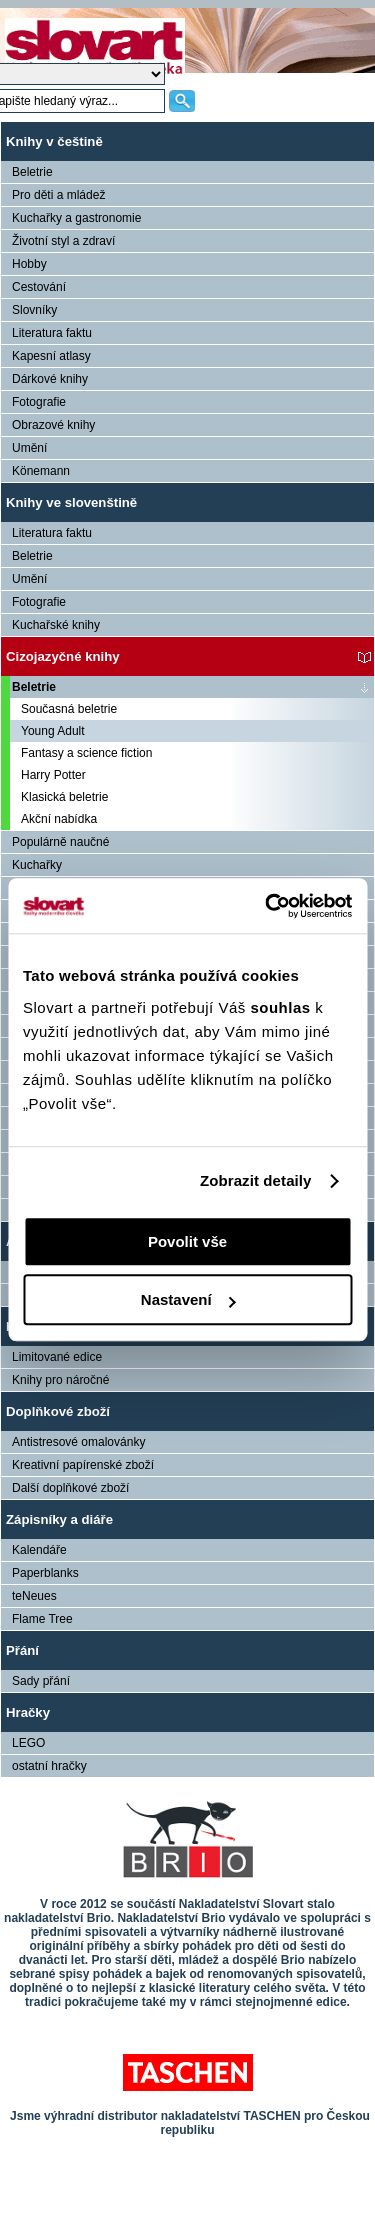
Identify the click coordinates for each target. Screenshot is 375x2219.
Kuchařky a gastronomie (76, 218)
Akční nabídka (59, 819)
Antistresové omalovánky (78, 1442)
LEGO (28, 1743)
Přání (22, 1650)
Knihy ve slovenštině (71, 502)
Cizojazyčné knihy (63, 656)
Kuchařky (37, 865)
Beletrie (32, 172)
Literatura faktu (52, 333)
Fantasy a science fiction (86, 753)
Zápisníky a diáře (59, 1519)
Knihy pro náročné (60, 1380)
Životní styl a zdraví (63, 241)
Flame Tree (42, 1619)
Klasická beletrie (64, 797)
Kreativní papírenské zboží (83, 1465)
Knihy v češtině (54, 141)
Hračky (28, 1712)
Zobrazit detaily (256, 1180)
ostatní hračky (49, 1766)
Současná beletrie (69, 709)
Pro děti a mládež (58, 195)
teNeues (34, 1596)
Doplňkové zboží (58, 1411)
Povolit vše (187, 1241)
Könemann (41, 471)
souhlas (282, 1007)
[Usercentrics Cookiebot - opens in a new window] (267, 906)
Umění (29, 448)
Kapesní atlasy (51, 356)
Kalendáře (39, 1550)
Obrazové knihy (53, 425)
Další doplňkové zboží (70, 1488)
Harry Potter (53, 775)
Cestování (39, 287)
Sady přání (41, 1681)
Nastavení (188, 1299)
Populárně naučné (60, 842)
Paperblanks (45, 1573)
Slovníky (34, 310)
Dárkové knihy (50, 379)
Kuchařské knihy (56, 625)
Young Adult (53, 731)
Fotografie (39, 402)
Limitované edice (57, 1357)
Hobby (29, 264)
